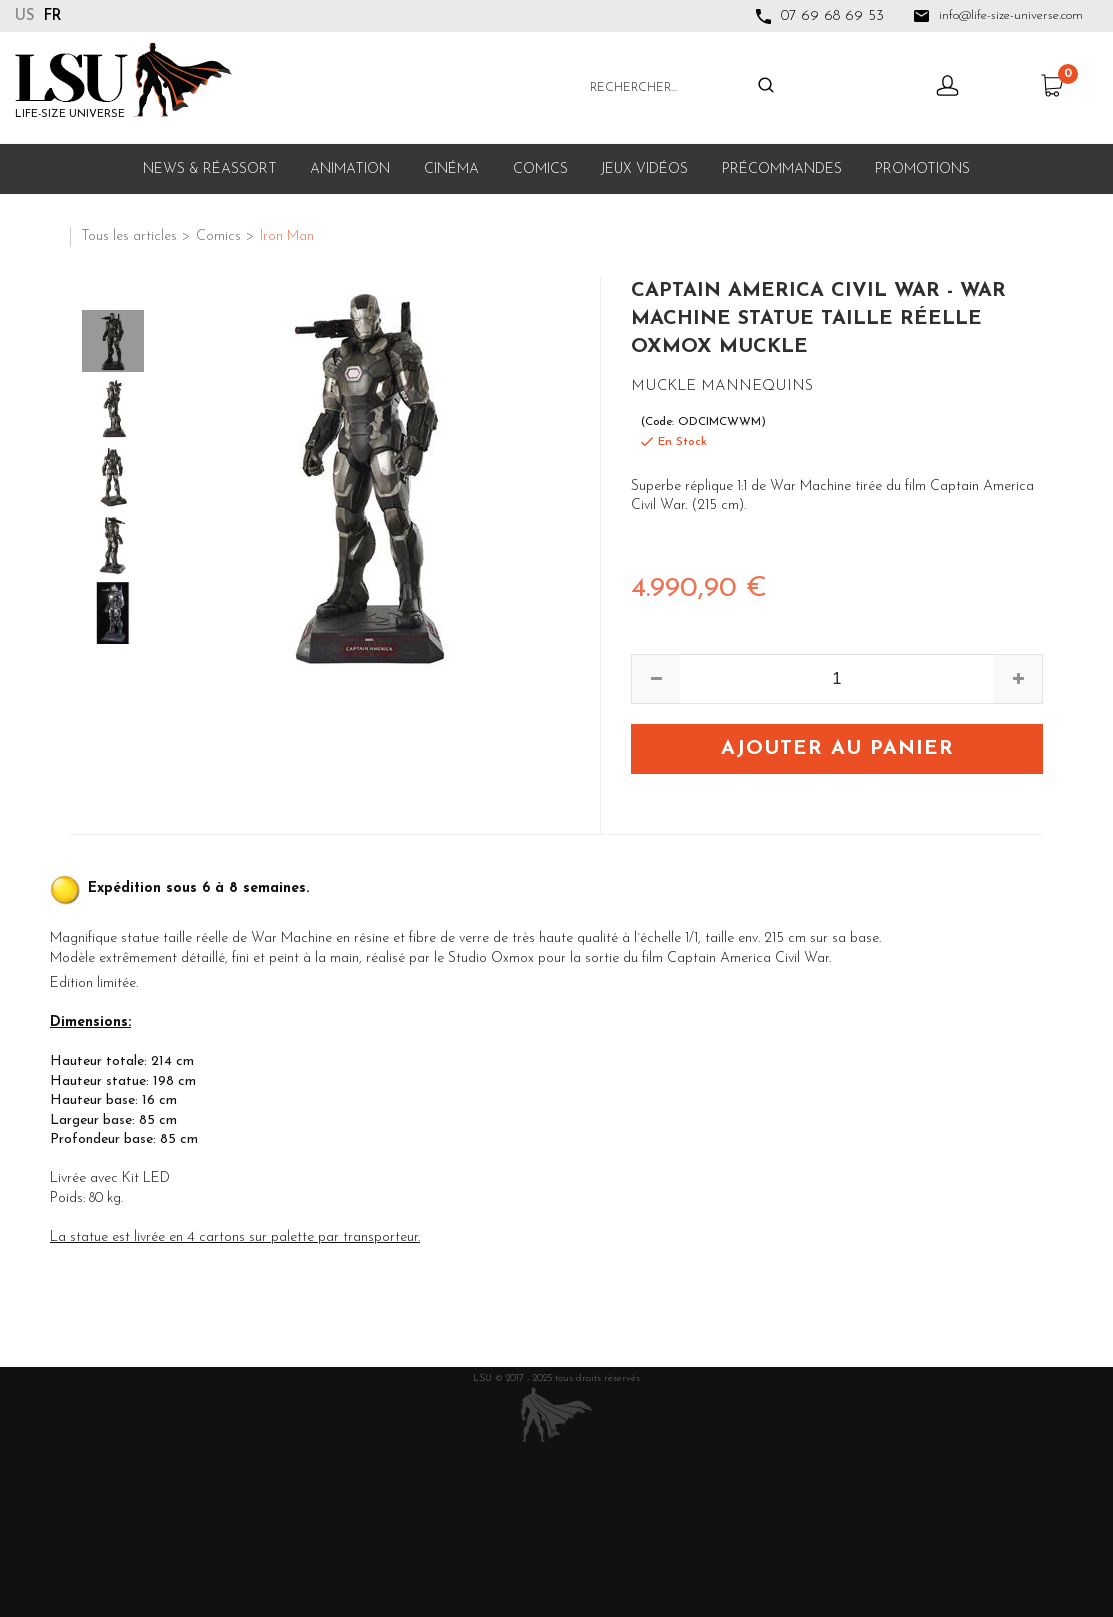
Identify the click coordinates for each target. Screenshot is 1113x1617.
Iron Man (287, 236)
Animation (350, 169)
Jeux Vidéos (644, 169)
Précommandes (782, 169)
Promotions (922, 169)
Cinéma (451, 169)
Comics (540, 169)
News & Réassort (210, 169)
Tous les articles (129, 236)
